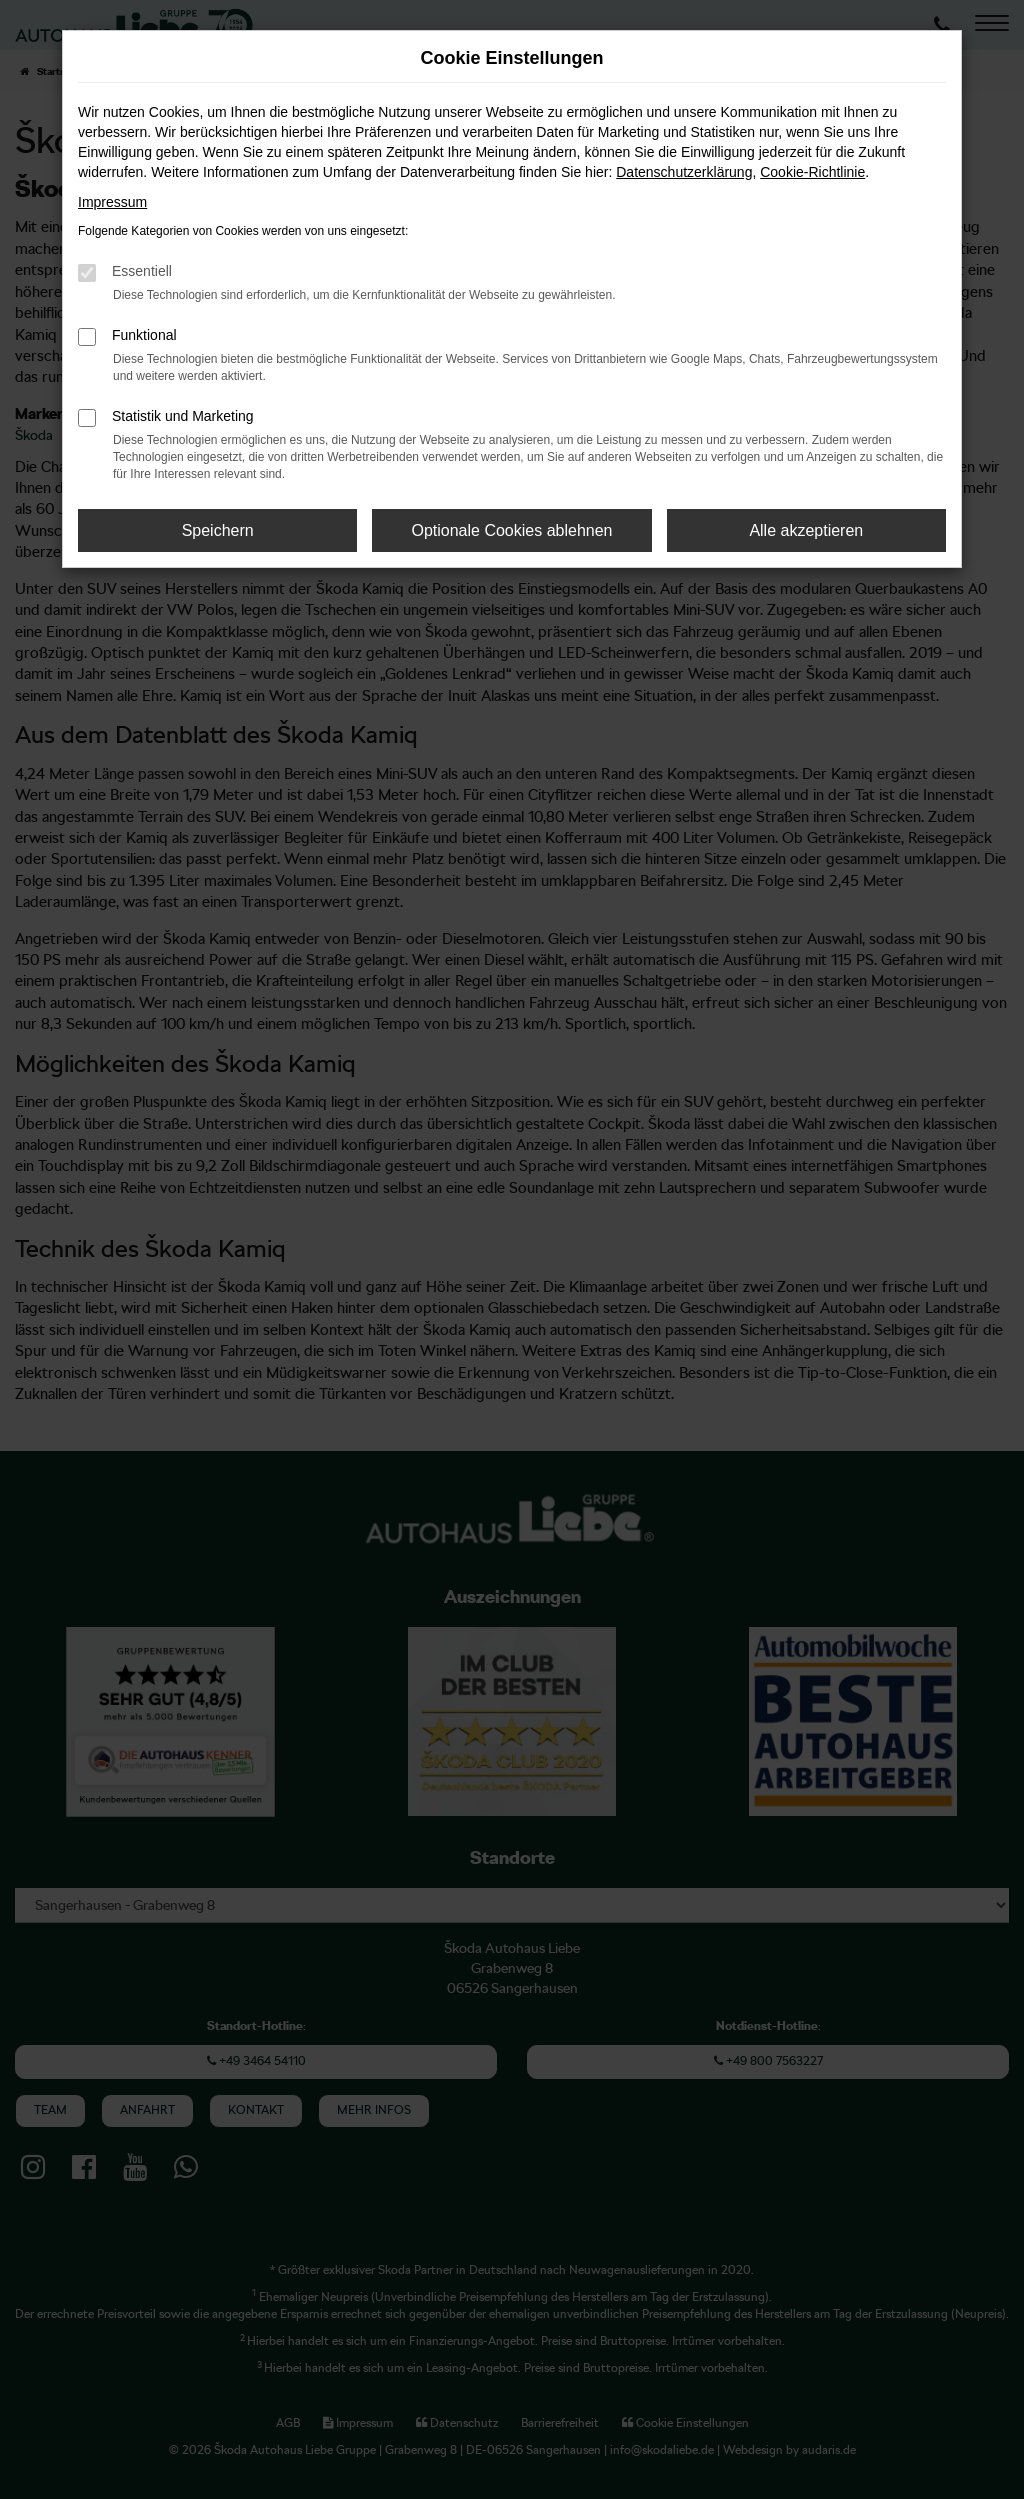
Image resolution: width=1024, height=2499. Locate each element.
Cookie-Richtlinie (812, 172)
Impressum (112, 202)
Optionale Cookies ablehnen (511, 530)
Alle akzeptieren (806, 530)
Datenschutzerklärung (684, 172)
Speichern (218, 530)
